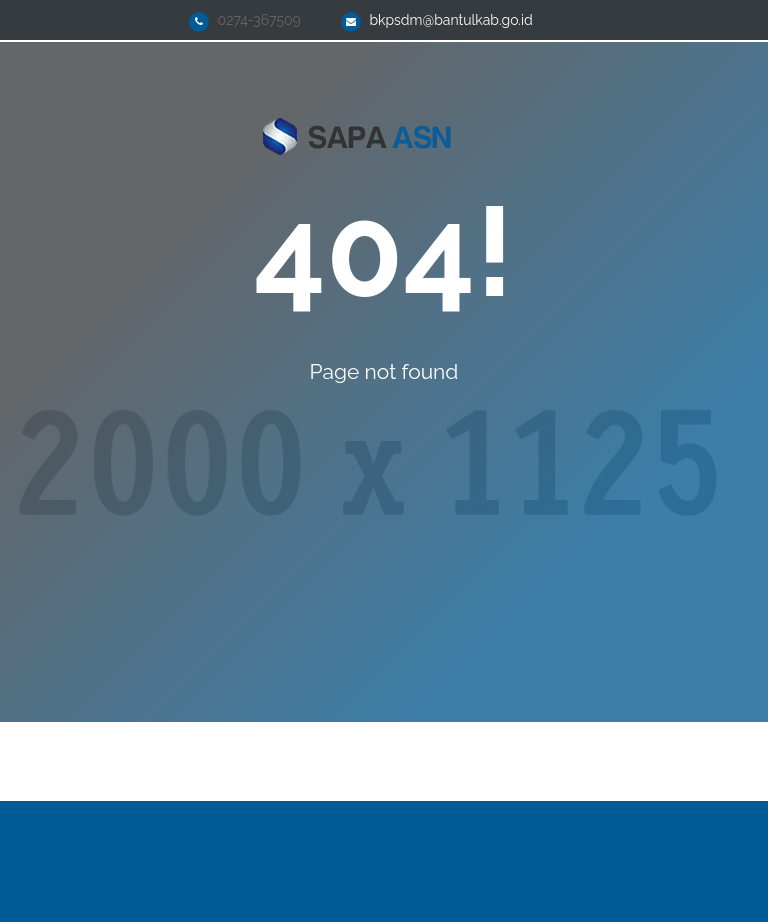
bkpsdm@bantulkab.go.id (450, 20)
